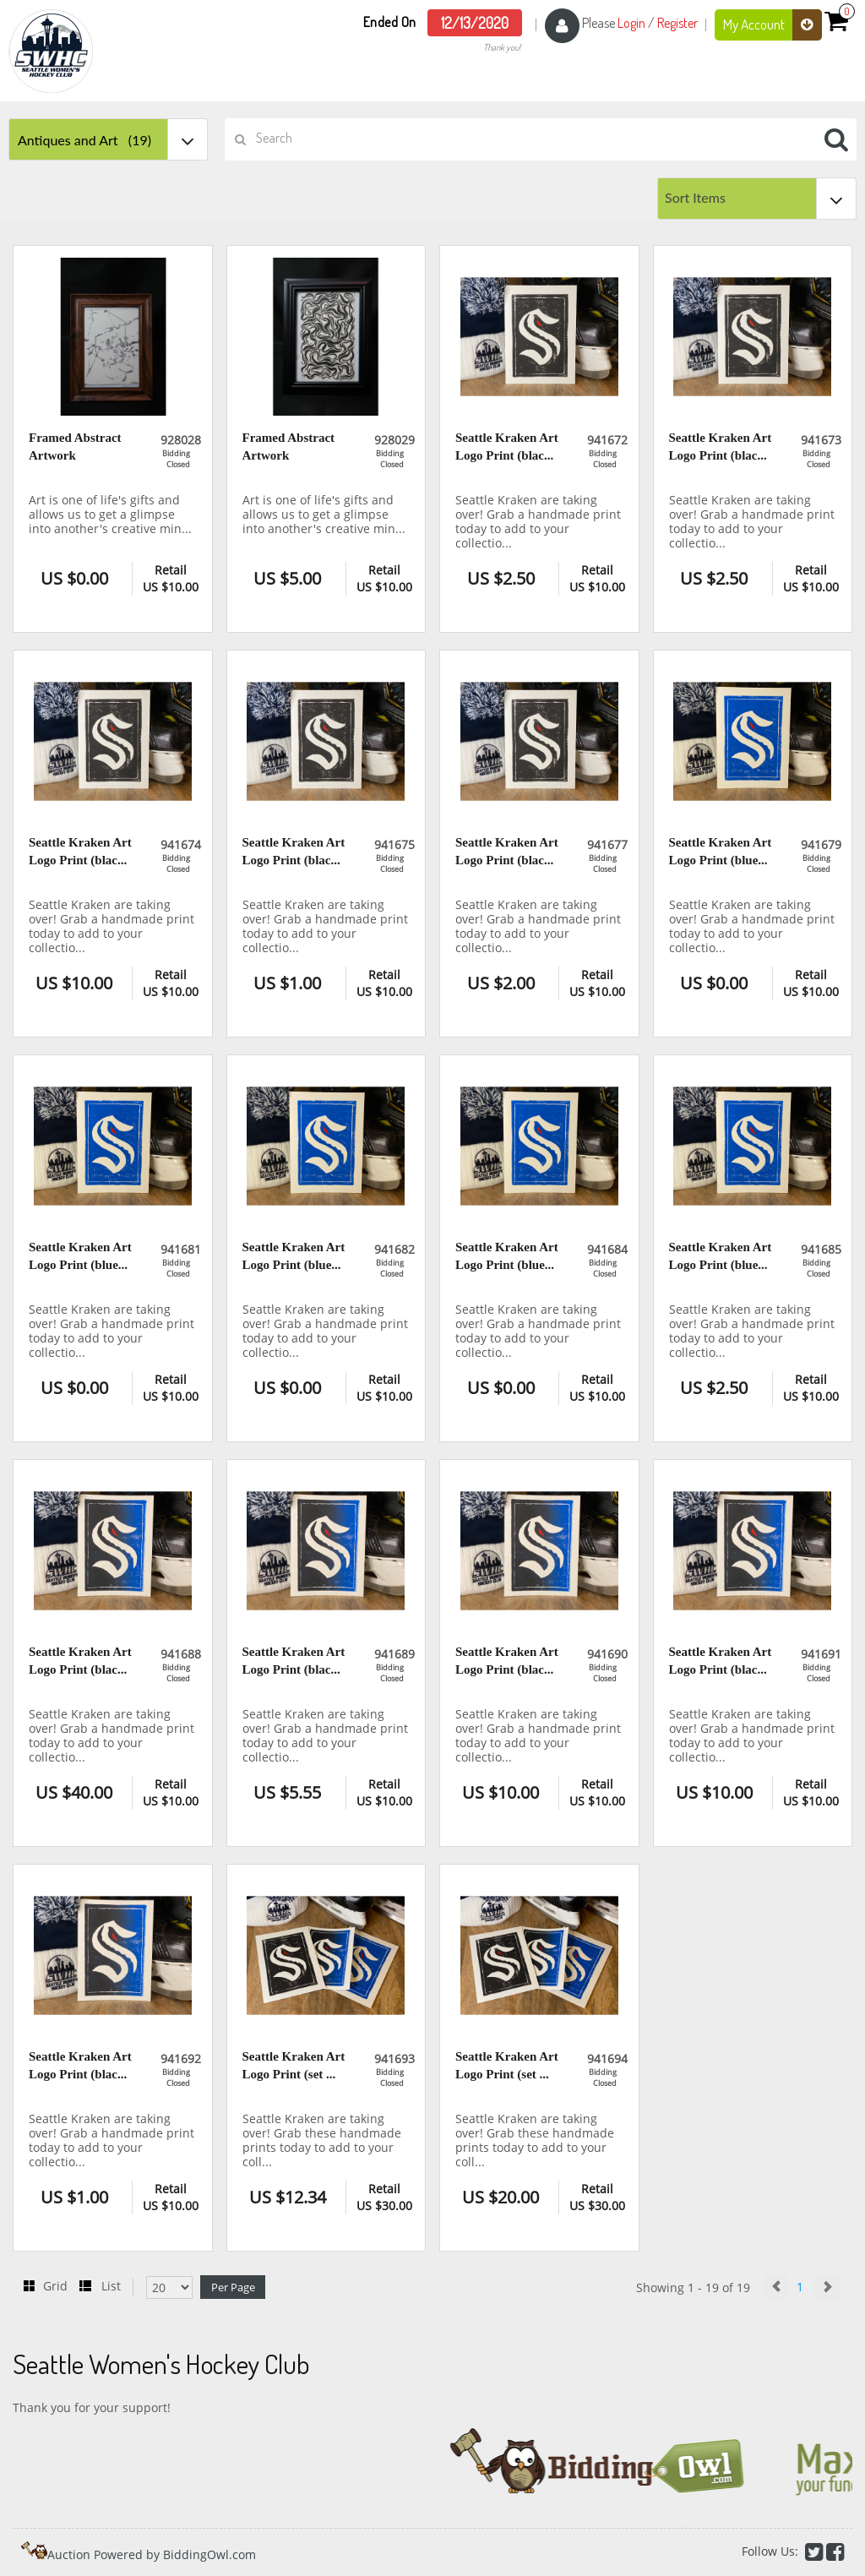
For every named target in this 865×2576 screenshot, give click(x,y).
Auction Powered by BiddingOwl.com (151, 2554)
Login (631, 22)
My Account (772, 25)
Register (677, 22)
